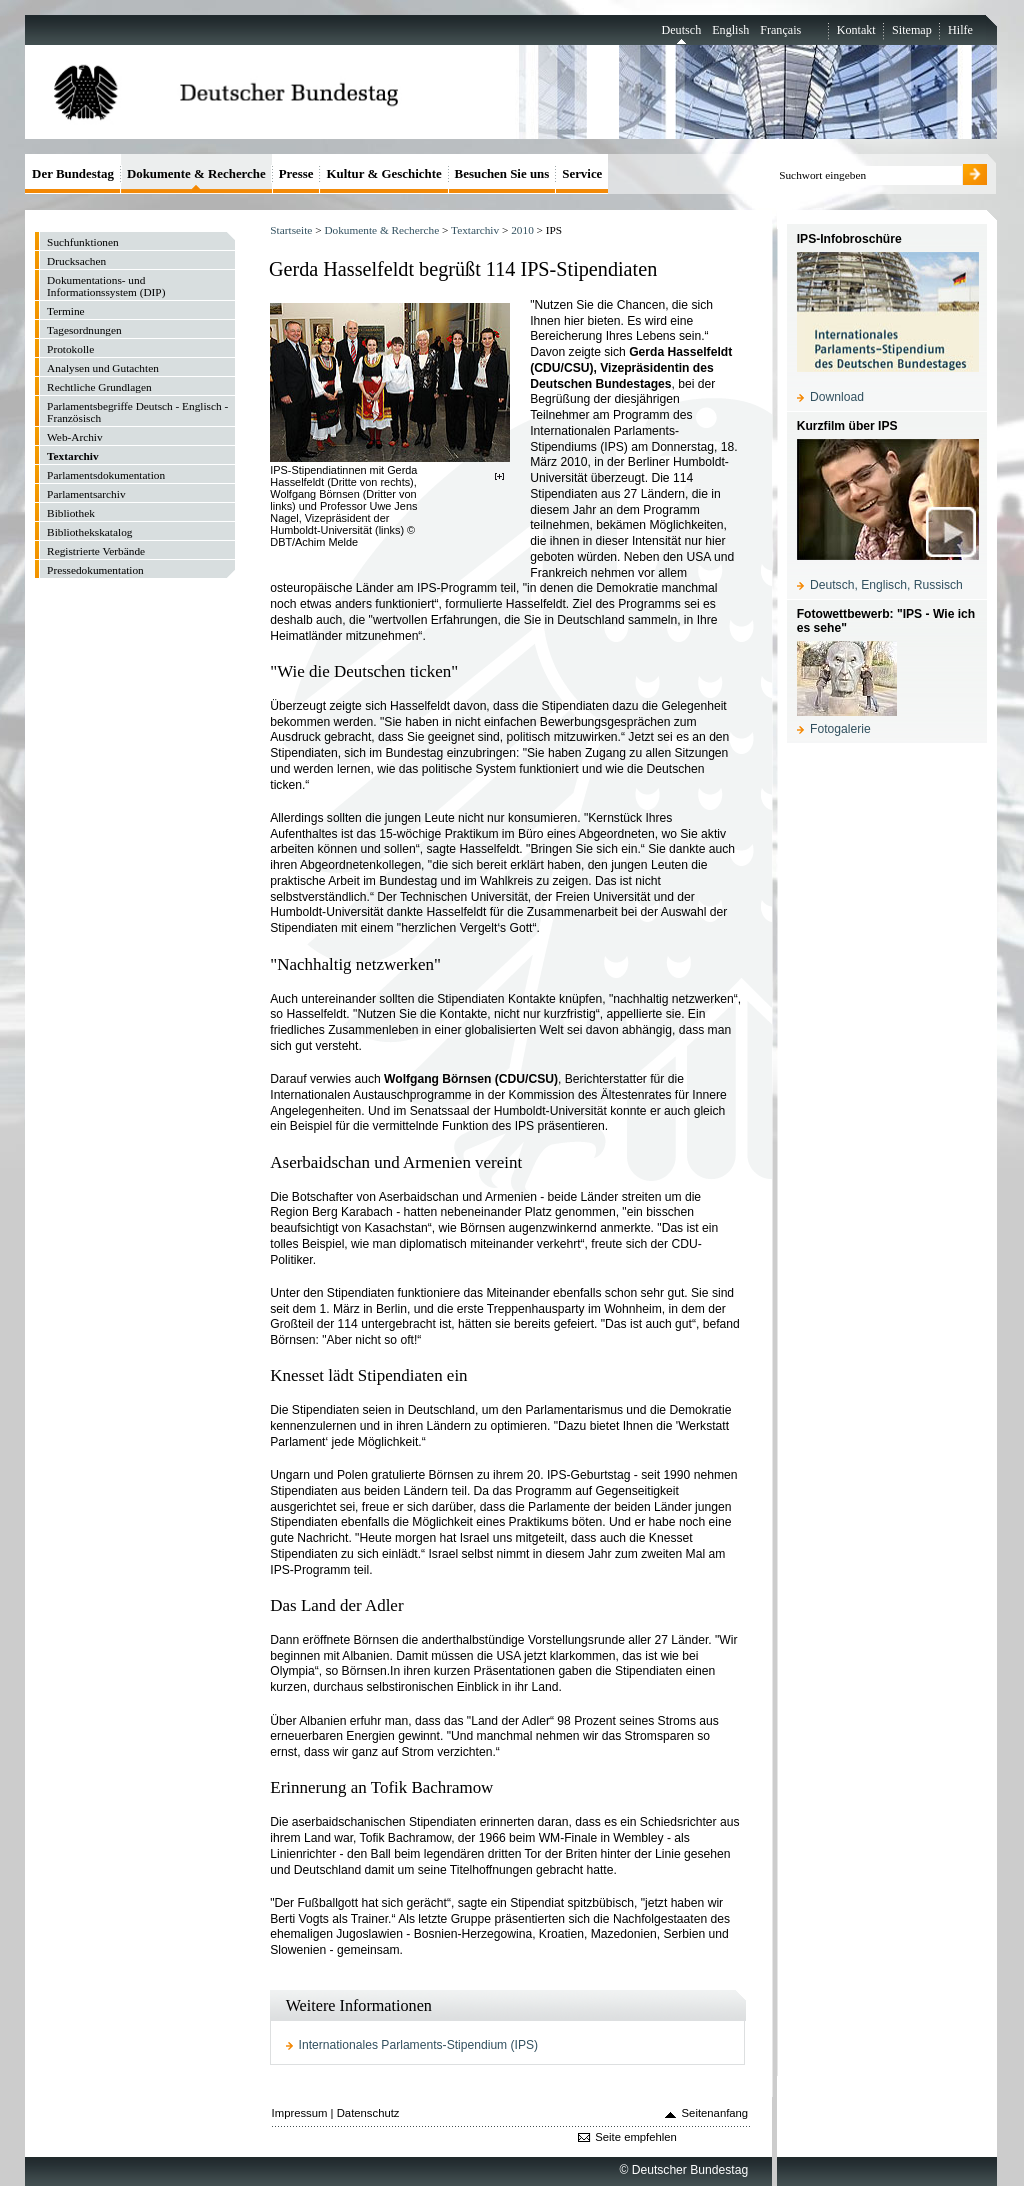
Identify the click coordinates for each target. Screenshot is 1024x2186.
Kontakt (856, 30)
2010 (522, 230)
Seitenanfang (715, 2113)
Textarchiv (475, 230)
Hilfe (960, 30)
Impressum (300, 2113)
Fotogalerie (840, 729)
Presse (296, 173)
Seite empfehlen (636, 2137)
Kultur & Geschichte (383, 173)
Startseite (291, 230)
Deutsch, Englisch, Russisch (886, 585)
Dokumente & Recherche (381, 230)
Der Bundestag (73, 173)
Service (582, 173)
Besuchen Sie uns (502, 173)
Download (837, 397)
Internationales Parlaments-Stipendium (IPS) (419, 2045)
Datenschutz (368, 2113)
